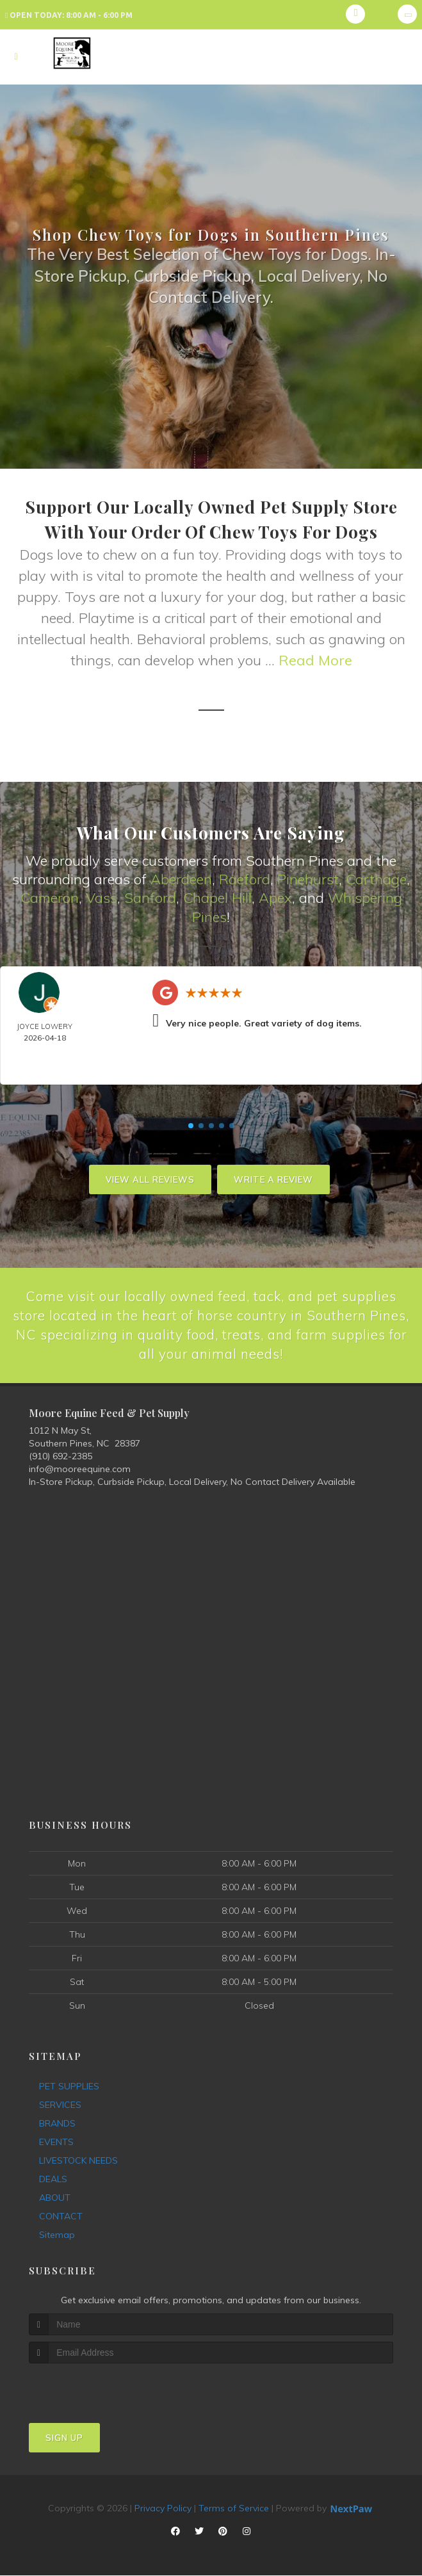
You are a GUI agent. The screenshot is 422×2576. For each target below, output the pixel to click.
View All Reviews (150, 1177)
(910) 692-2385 (60, 1456)
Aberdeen (181, 879)
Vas (98, 897)
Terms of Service (234, 2509)
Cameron (49, 897)
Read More (315, 660)
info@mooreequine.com (80, 1469)
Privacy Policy (162, 2509)
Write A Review (273, 1177)
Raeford (244, 879)
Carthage (376, 879)
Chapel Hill (217, 897)
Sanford (150, 897)
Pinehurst (308, 879)
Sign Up (64, 2438)
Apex (275, 897)
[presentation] (97, 2388)
